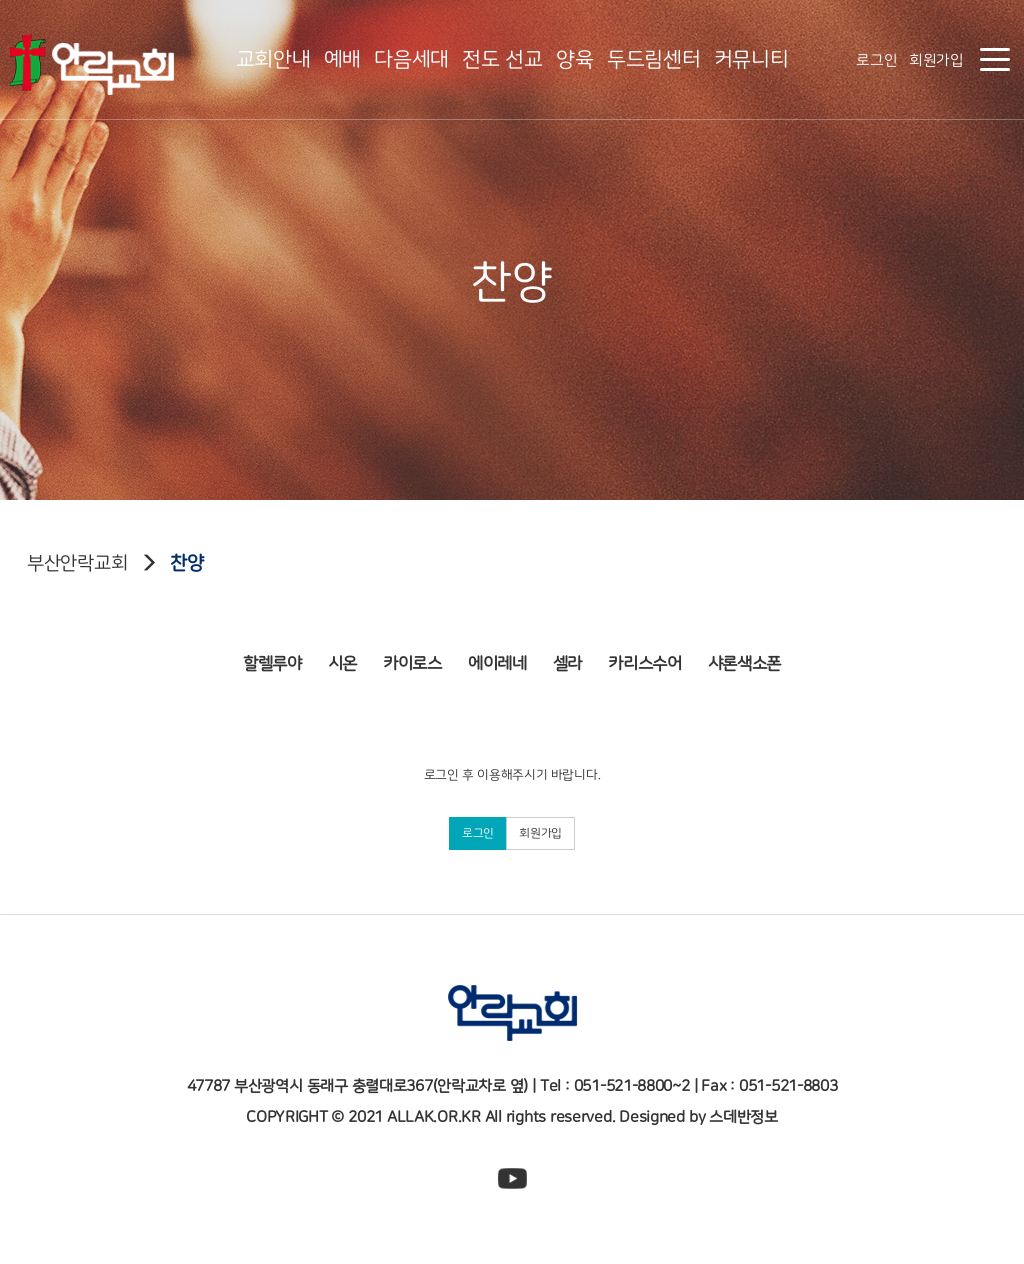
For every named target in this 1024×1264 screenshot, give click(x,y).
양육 (574, 59)
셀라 (567, 655)
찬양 (186, 563)
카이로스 (412, 655)
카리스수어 (645, 655)
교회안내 (273, 59)
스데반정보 (743, 1117)
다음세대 (411, 59)
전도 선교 (502, 59)
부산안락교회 (77, 563)
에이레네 (497, 655)
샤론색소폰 (745, 655)
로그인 (876, 60)
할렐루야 (272, 655)
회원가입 (936, 60)
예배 (342, 59)
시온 (342, 655)
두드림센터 (654, 59)
